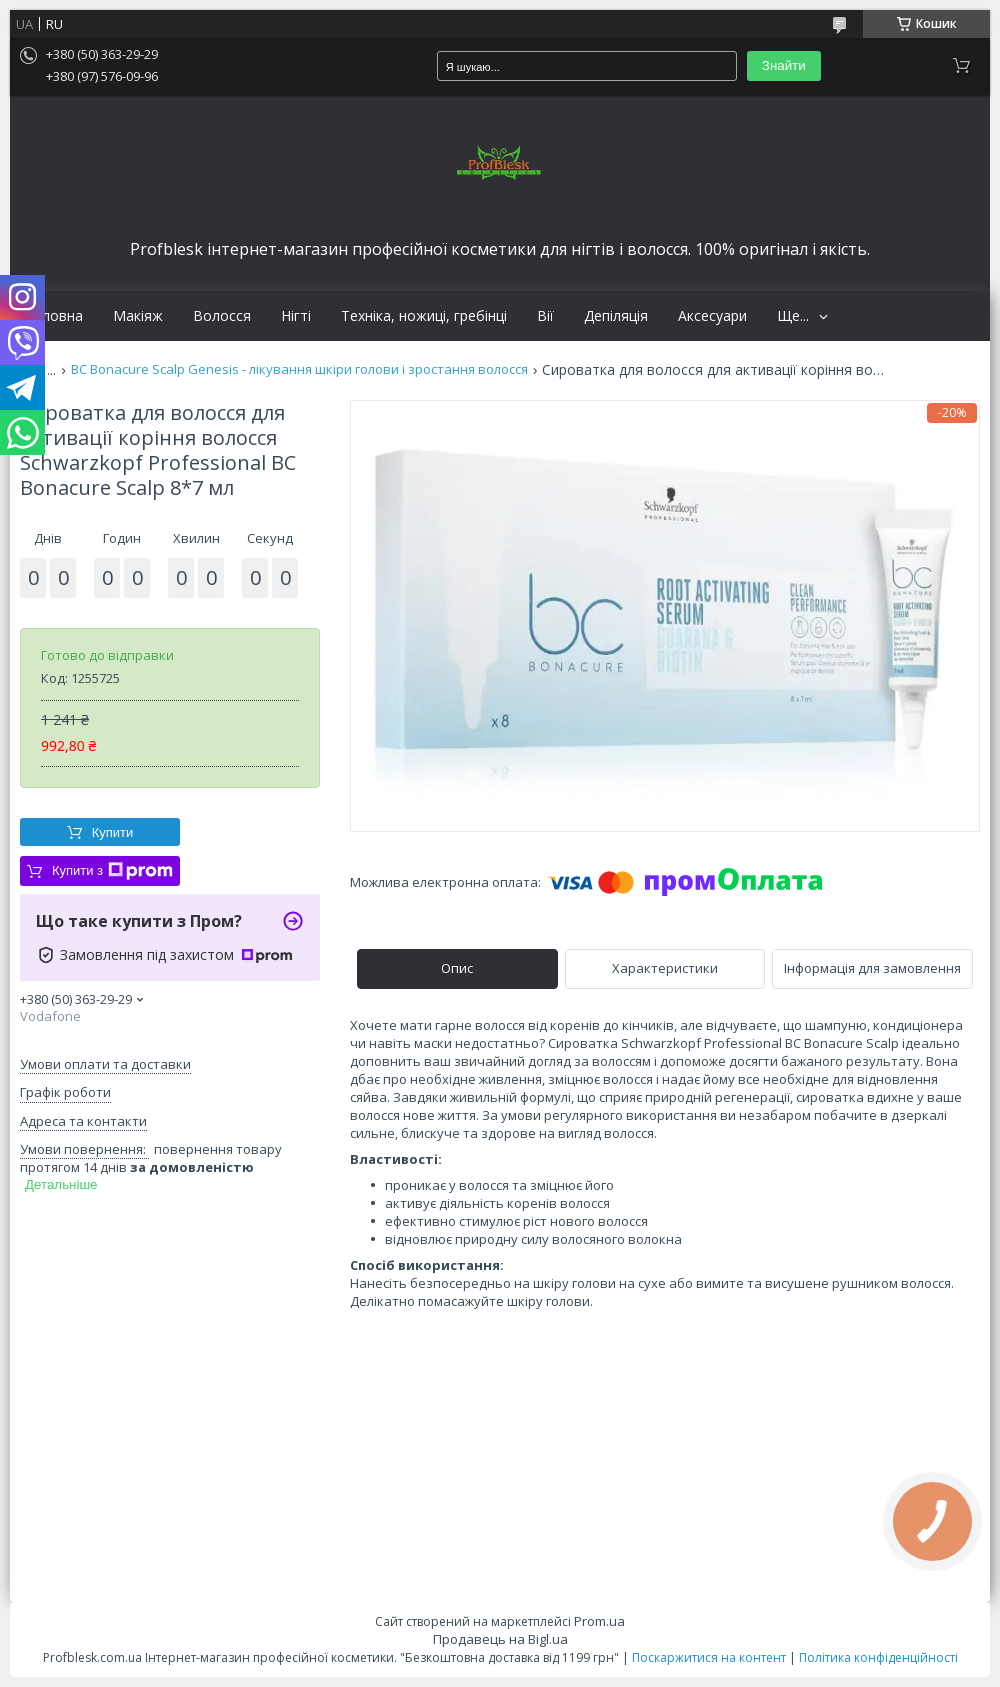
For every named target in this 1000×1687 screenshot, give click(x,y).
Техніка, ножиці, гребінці (424, 316)
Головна (54, 316)
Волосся (222, 316)
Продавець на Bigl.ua (500, 1639)
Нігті (296, 316)
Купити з (112, 871)
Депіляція (616, 316)
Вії (545, 316)
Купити (113, 832)
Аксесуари (712, 316)
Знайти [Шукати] (784, 65)
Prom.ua (599, 1621)
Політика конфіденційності (878, 1657)
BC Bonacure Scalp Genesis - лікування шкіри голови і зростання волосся (299, 369)
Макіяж (138, 316)
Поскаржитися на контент (709, 1657)
